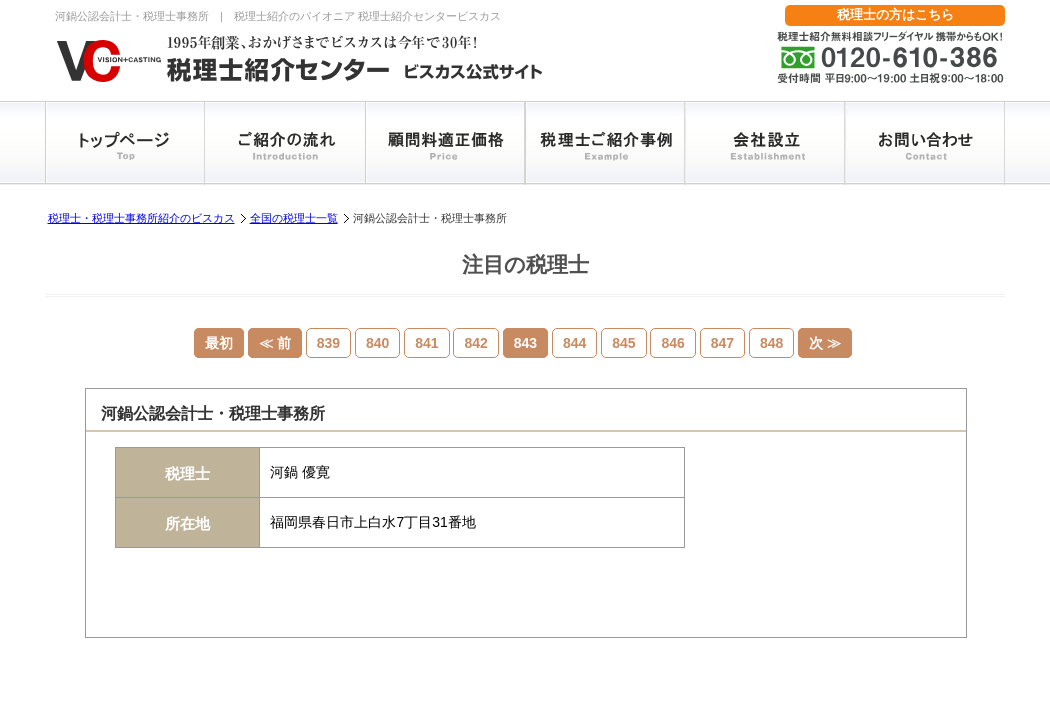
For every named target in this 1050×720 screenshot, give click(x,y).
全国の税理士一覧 (294, 218)
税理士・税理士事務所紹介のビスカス (141, 218)
